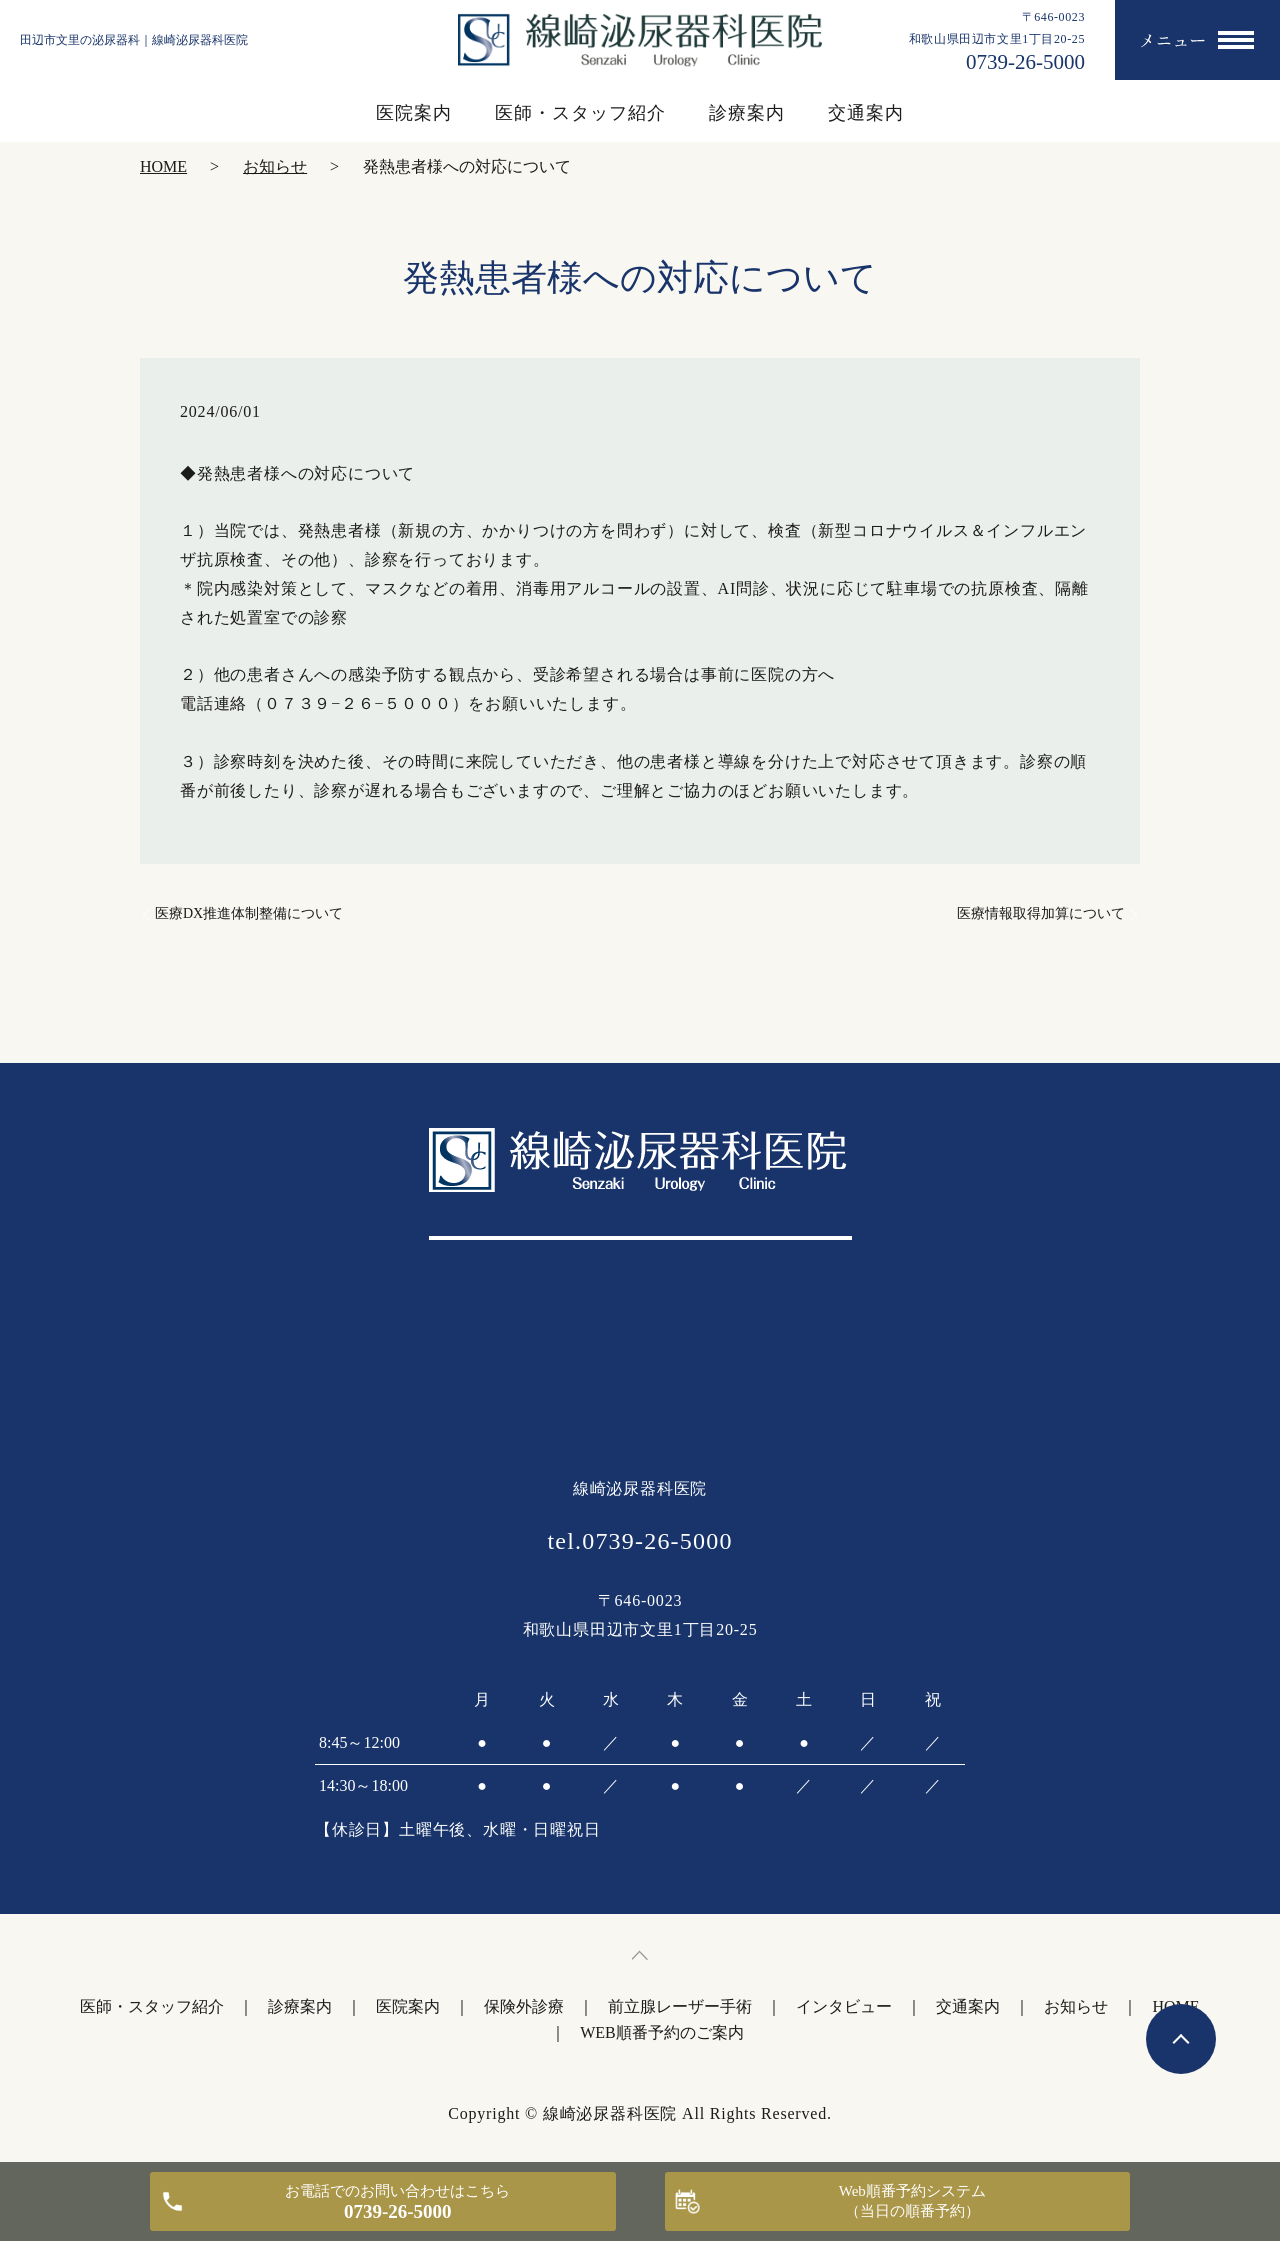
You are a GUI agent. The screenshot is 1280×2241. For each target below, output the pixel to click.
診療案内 (747, 113)
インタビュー (844, 2006)
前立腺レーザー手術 (680, 2006)
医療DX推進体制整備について (249, 913)
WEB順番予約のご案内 (662, 2032)
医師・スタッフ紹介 (580, 113)
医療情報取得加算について (1041, 913)
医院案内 (414, 113)
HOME (163, 166)
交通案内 (866, 113)
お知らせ (275, 166)
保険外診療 (524, 2006)
